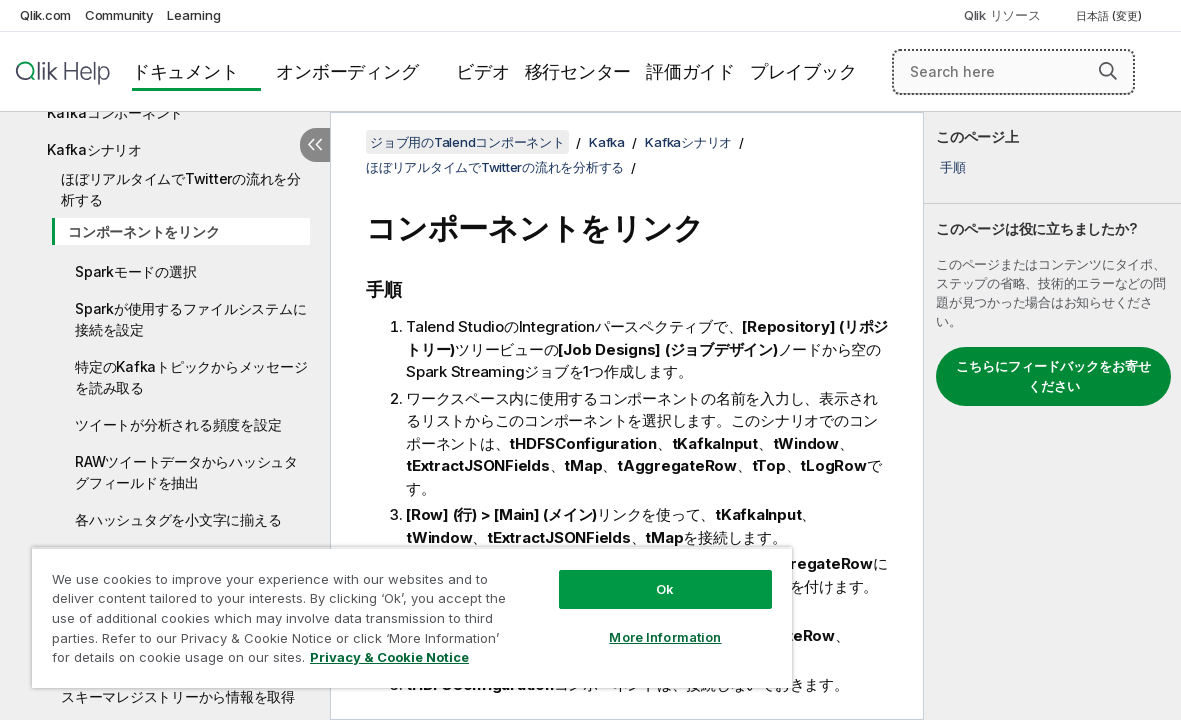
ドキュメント (185, 71)
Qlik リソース (1002, 15)
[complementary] (1052, 416)
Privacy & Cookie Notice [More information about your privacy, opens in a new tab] (168, 661)
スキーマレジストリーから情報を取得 (178, 696)
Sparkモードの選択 (135, 271)
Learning (193, 15)
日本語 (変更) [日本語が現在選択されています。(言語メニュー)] (1110, 16)
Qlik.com (45, 15)
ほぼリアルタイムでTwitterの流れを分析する (181, 189)
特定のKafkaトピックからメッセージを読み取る (191, 377)
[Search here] (1013, 72)
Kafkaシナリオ (94, 149)
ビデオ (482, 71)
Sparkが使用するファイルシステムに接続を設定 (190, 319)
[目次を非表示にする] (315, 145)
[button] (1108, 71)
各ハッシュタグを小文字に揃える (178, 519)
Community (119, 15)
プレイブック (803, 71)
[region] (374, 610)
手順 (953, 167)
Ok (602, 574)
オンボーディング (347, 71)
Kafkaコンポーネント (115, 112)
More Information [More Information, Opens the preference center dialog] (602, 622)
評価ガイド (690, 71)
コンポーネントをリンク (143, 231)
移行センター (578, 71)
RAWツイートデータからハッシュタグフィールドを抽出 (186, 472)
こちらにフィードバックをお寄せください (1053, 376)
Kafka (607, 142)
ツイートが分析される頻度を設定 (178, 424)
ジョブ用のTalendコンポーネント (467, 142)
